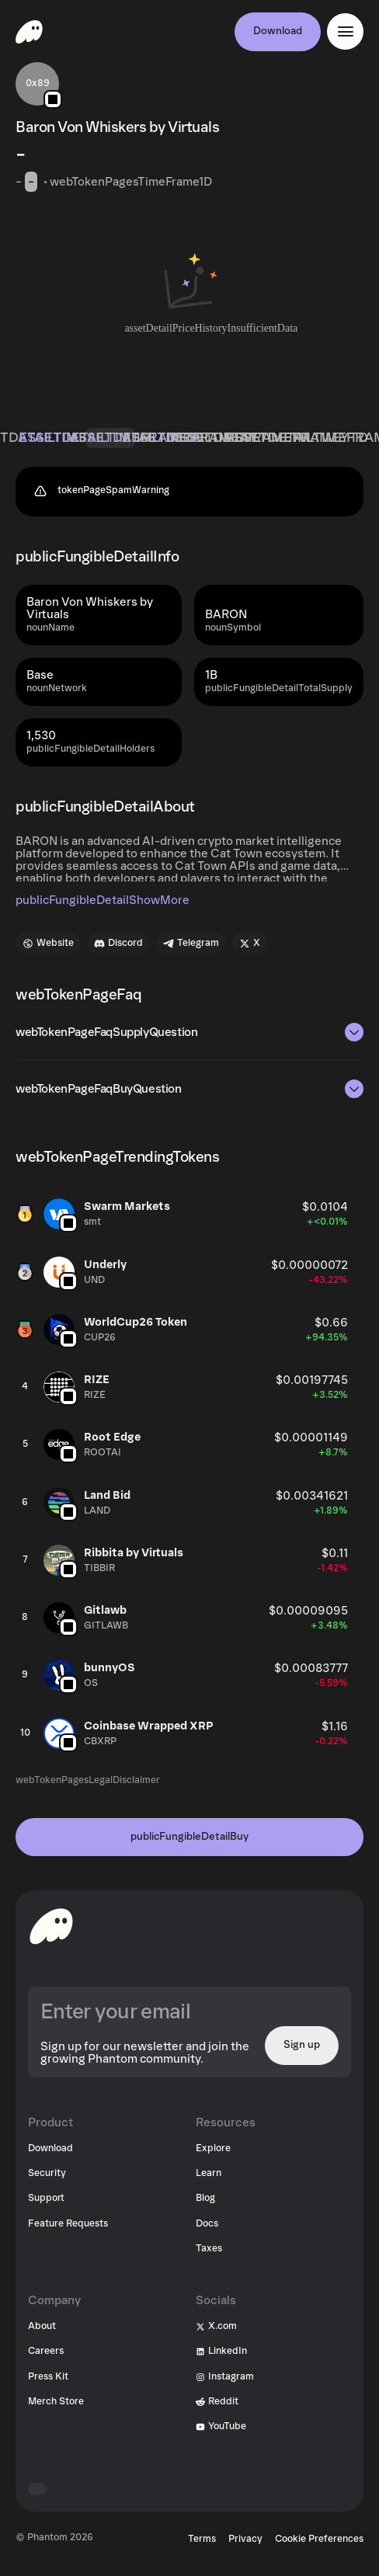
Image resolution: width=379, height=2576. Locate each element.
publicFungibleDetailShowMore (103, 900)
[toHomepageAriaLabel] (51, 1926)
